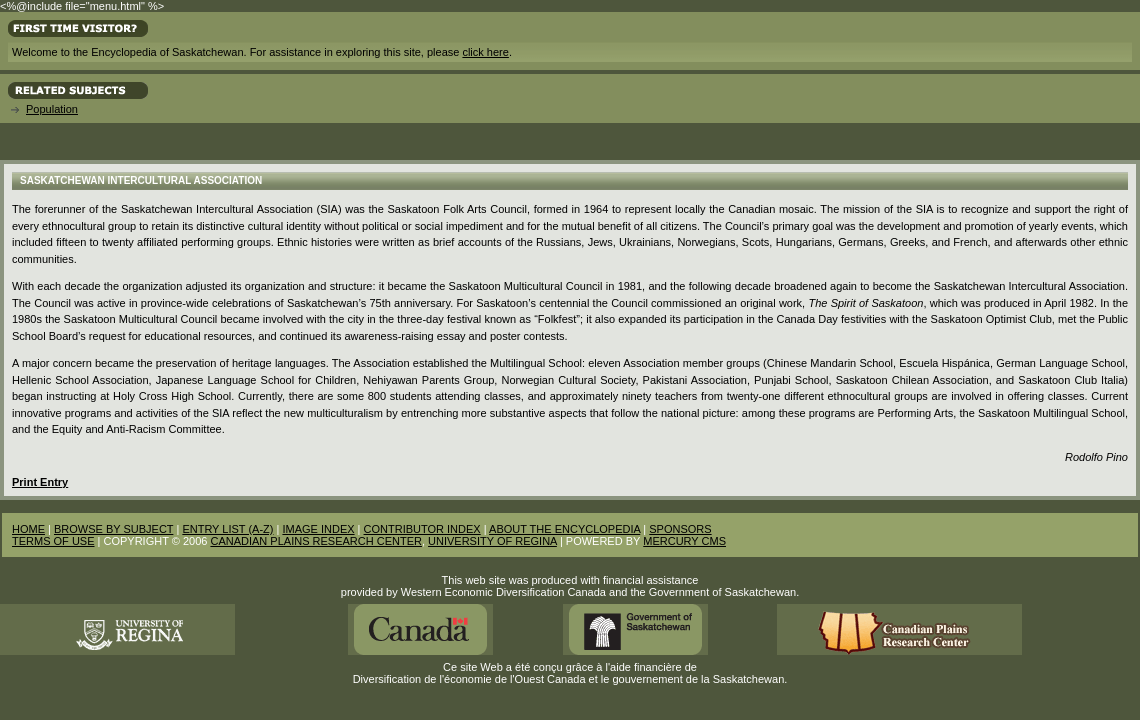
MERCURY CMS (684, 541)
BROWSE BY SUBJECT (113, 529)
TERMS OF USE (53, 541)
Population (52, 109)
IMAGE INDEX (318, 529)
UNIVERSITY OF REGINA (492, 541)
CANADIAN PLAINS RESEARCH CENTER (316, 541)
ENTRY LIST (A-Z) (227, 529)
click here (485, 52)
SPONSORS (680, 529)
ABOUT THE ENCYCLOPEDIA (564, 529)
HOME (28, 529)
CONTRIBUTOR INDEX (422, 529)
